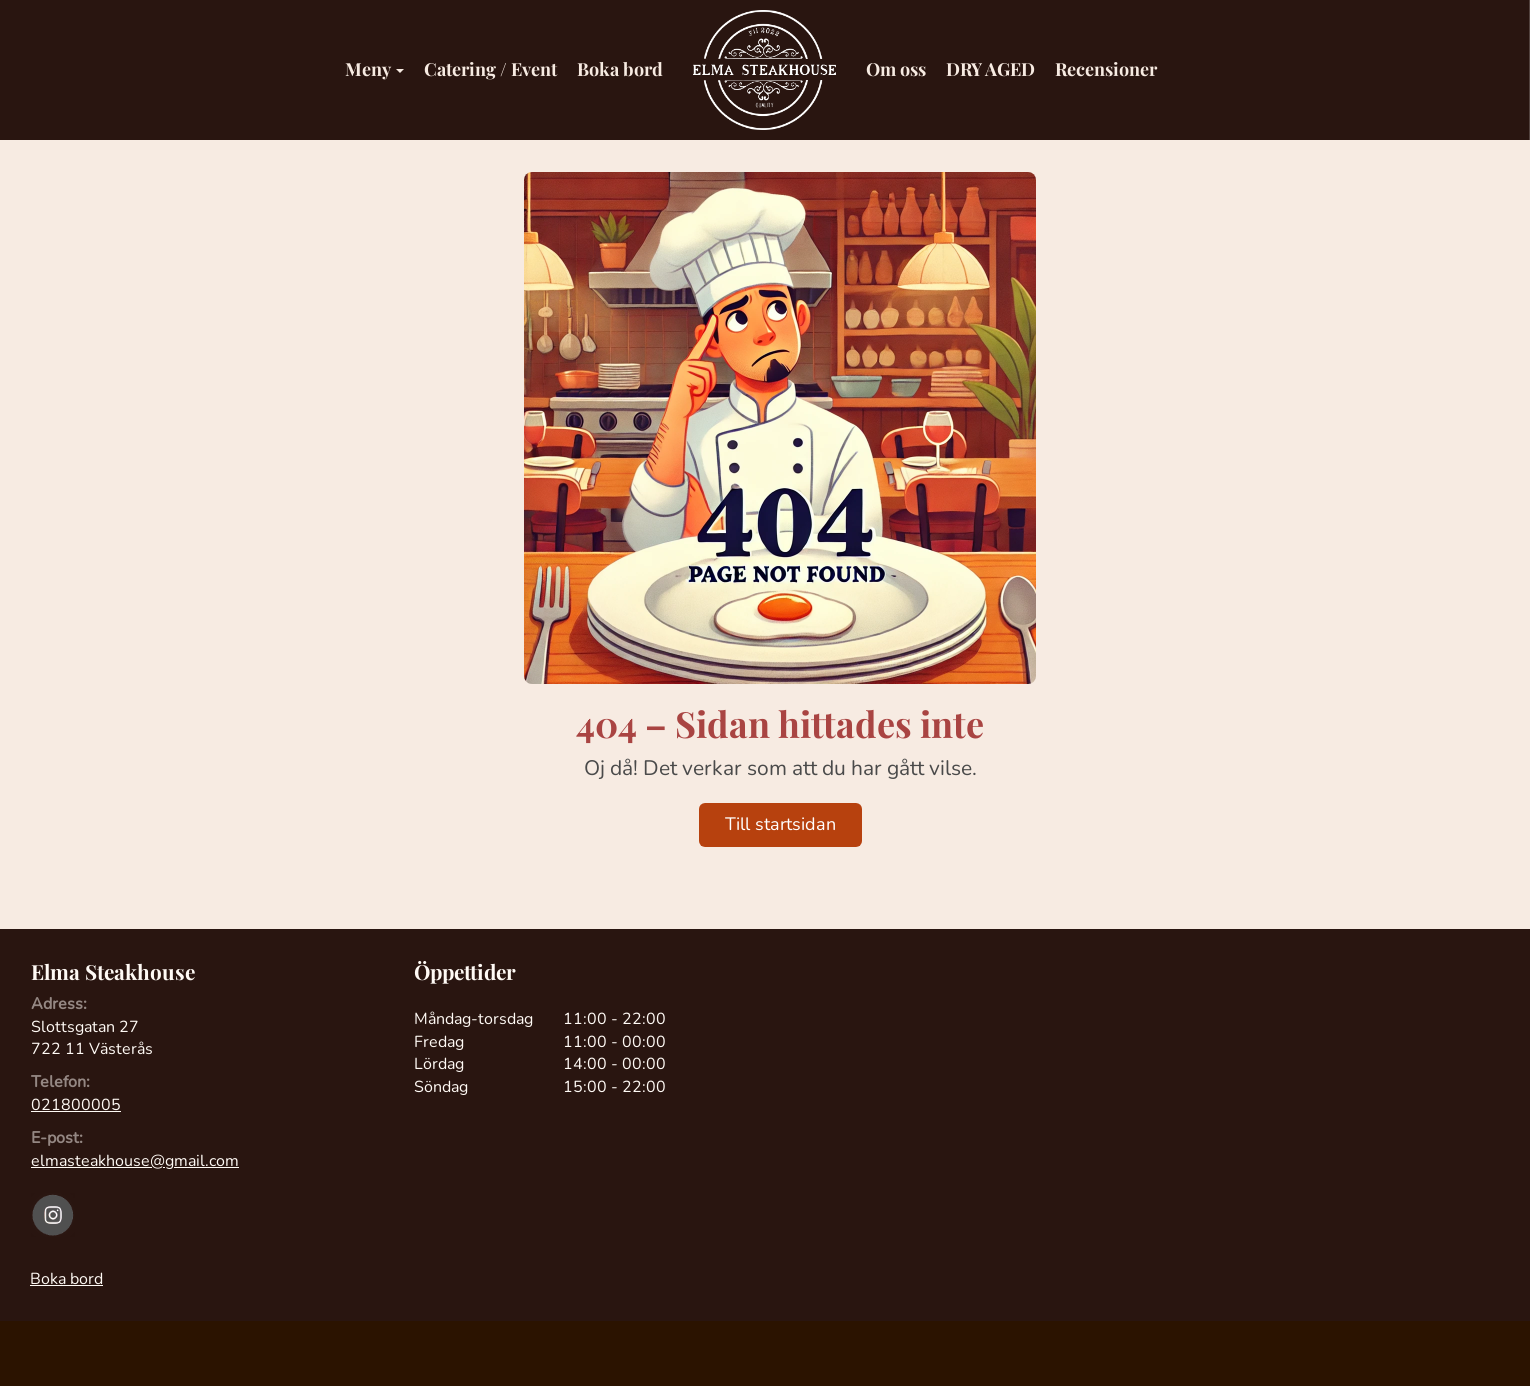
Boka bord (620, 69)
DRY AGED (990, 69)
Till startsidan (780, 824)
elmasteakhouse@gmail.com (135, 1161)
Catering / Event (490, 69)
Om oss (896, 69)
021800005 (76, 1105)
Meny (374, 69)
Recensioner (1106, 69)
